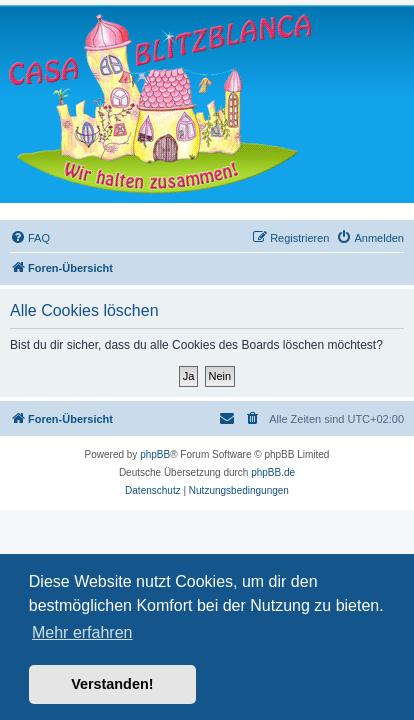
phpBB (155, 454)
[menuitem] (30, 238)
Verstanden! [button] (112, 684)
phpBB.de (273, 472)
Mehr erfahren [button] (82, 632)
